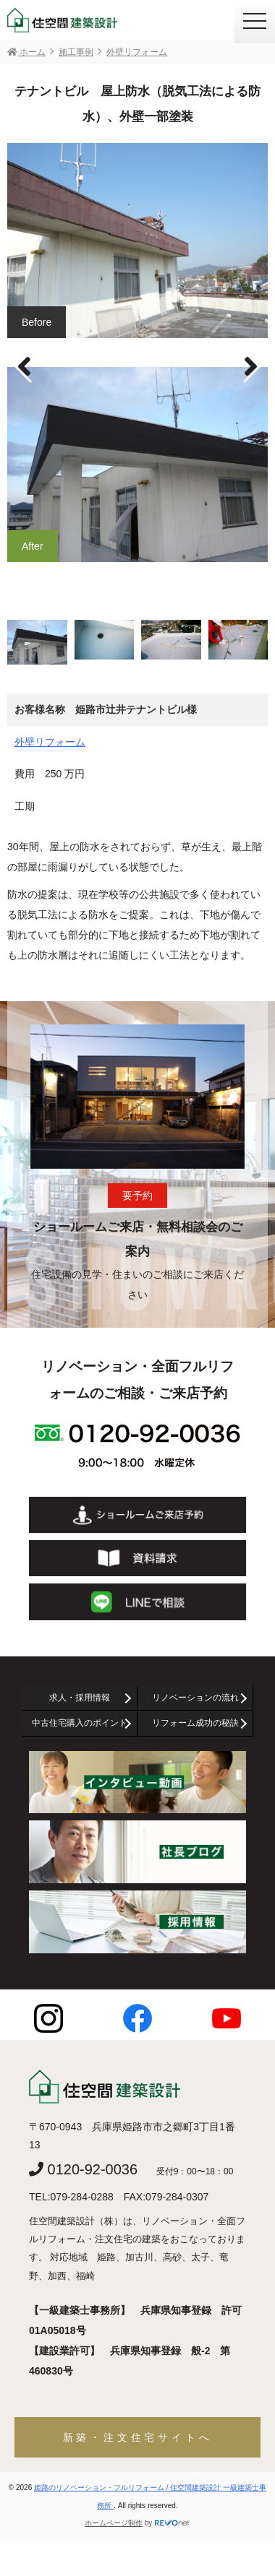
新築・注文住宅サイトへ (138, 2437)
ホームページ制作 (114, 2523)
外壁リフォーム (49, 742)
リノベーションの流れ (195, 1698)
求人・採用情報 (79, 1698)
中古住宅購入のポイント (79, 1723)
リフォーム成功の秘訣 (195, 1723)
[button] (251, 367)
